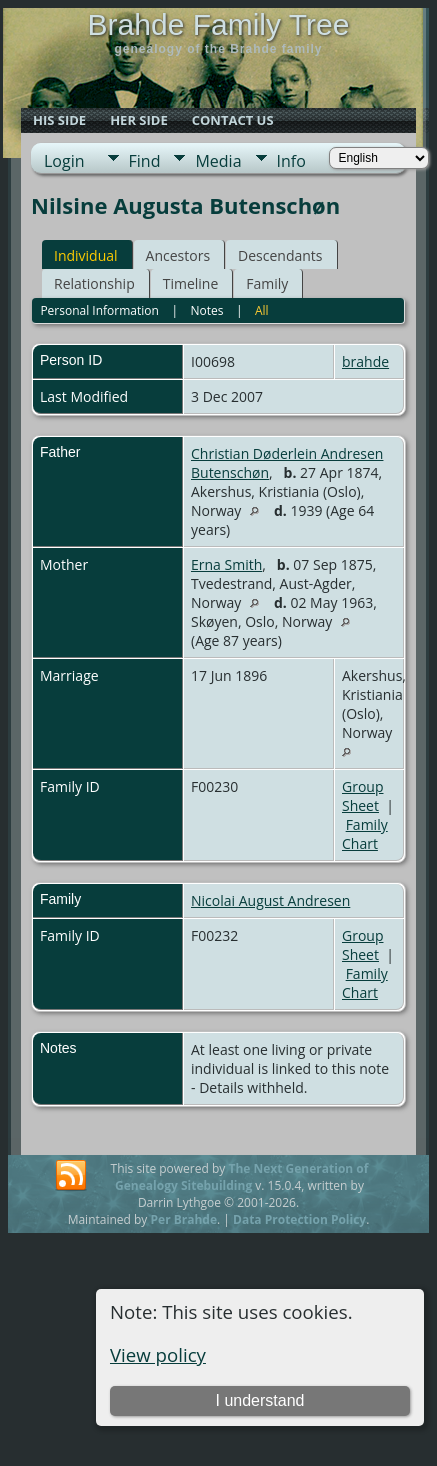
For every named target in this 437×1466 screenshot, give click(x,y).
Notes (206, 310)
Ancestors (178, 255)
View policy (158, 1354)
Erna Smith (226, 564)
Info (291, 161)
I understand (259, 1400)
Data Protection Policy (299, 1219)
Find (145, 161)
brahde (365, 361)
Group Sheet (362, 796)
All (262, 310)
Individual (86, 255)
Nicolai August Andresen (270, 900)
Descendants (280, 255)
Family (267, 283)
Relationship (94, 283)
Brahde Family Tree (219, 24)
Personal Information (99, 310)
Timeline (191, 283)
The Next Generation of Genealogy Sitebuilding (241, 1177)
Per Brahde (184, 1219)
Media (218, 161)
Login (64, 161)
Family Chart (365, 834)
